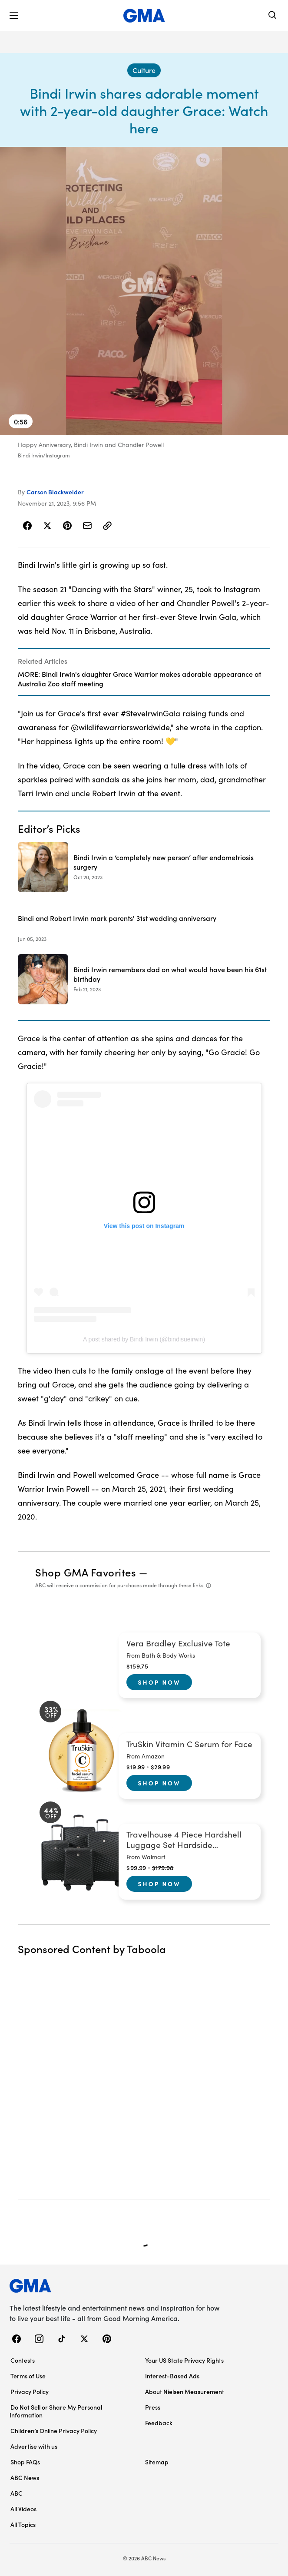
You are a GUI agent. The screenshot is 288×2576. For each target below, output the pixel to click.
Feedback (158, 2422)
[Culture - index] (144, 70)
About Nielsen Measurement (184, 2391)
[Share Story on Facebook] (27, 525)
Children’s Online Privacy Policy (53, 2430)
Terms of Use (28, 2375)
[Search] (272, 16)
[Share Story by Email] (87, 525)
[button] (14, 15)
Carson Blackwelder (55, 491)
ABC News (24, 2477)
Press (152, 2407)
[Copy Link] (107, 525)
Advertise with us (33, 2446)
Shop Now (159, 1682)
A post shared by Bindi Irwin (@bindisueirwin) (144, 1339)
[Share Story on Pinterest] (67, 525)
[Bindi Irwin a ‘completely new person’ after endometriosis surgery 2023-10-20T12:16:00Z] (144, 867)
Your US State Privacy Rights (184, 2360)
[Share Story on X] (47, 525)
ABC (16, 2493)
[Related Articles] (144, 672)
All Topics (23, 2524)
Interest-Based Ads (172, 2375)
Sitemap (157, 2461)
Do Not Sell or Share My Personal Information (56, 2411)
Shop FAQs (25, 2461)
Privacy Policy (29, 2391)
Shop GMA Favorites (85, 1572)
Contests (22, 2360)
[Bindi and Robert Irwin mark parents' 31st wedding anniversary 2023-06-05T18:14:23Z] (144, 923)
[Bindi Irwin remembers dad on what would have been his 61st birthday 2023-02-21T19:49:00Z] (144, 979)
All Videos (23, 2508)
